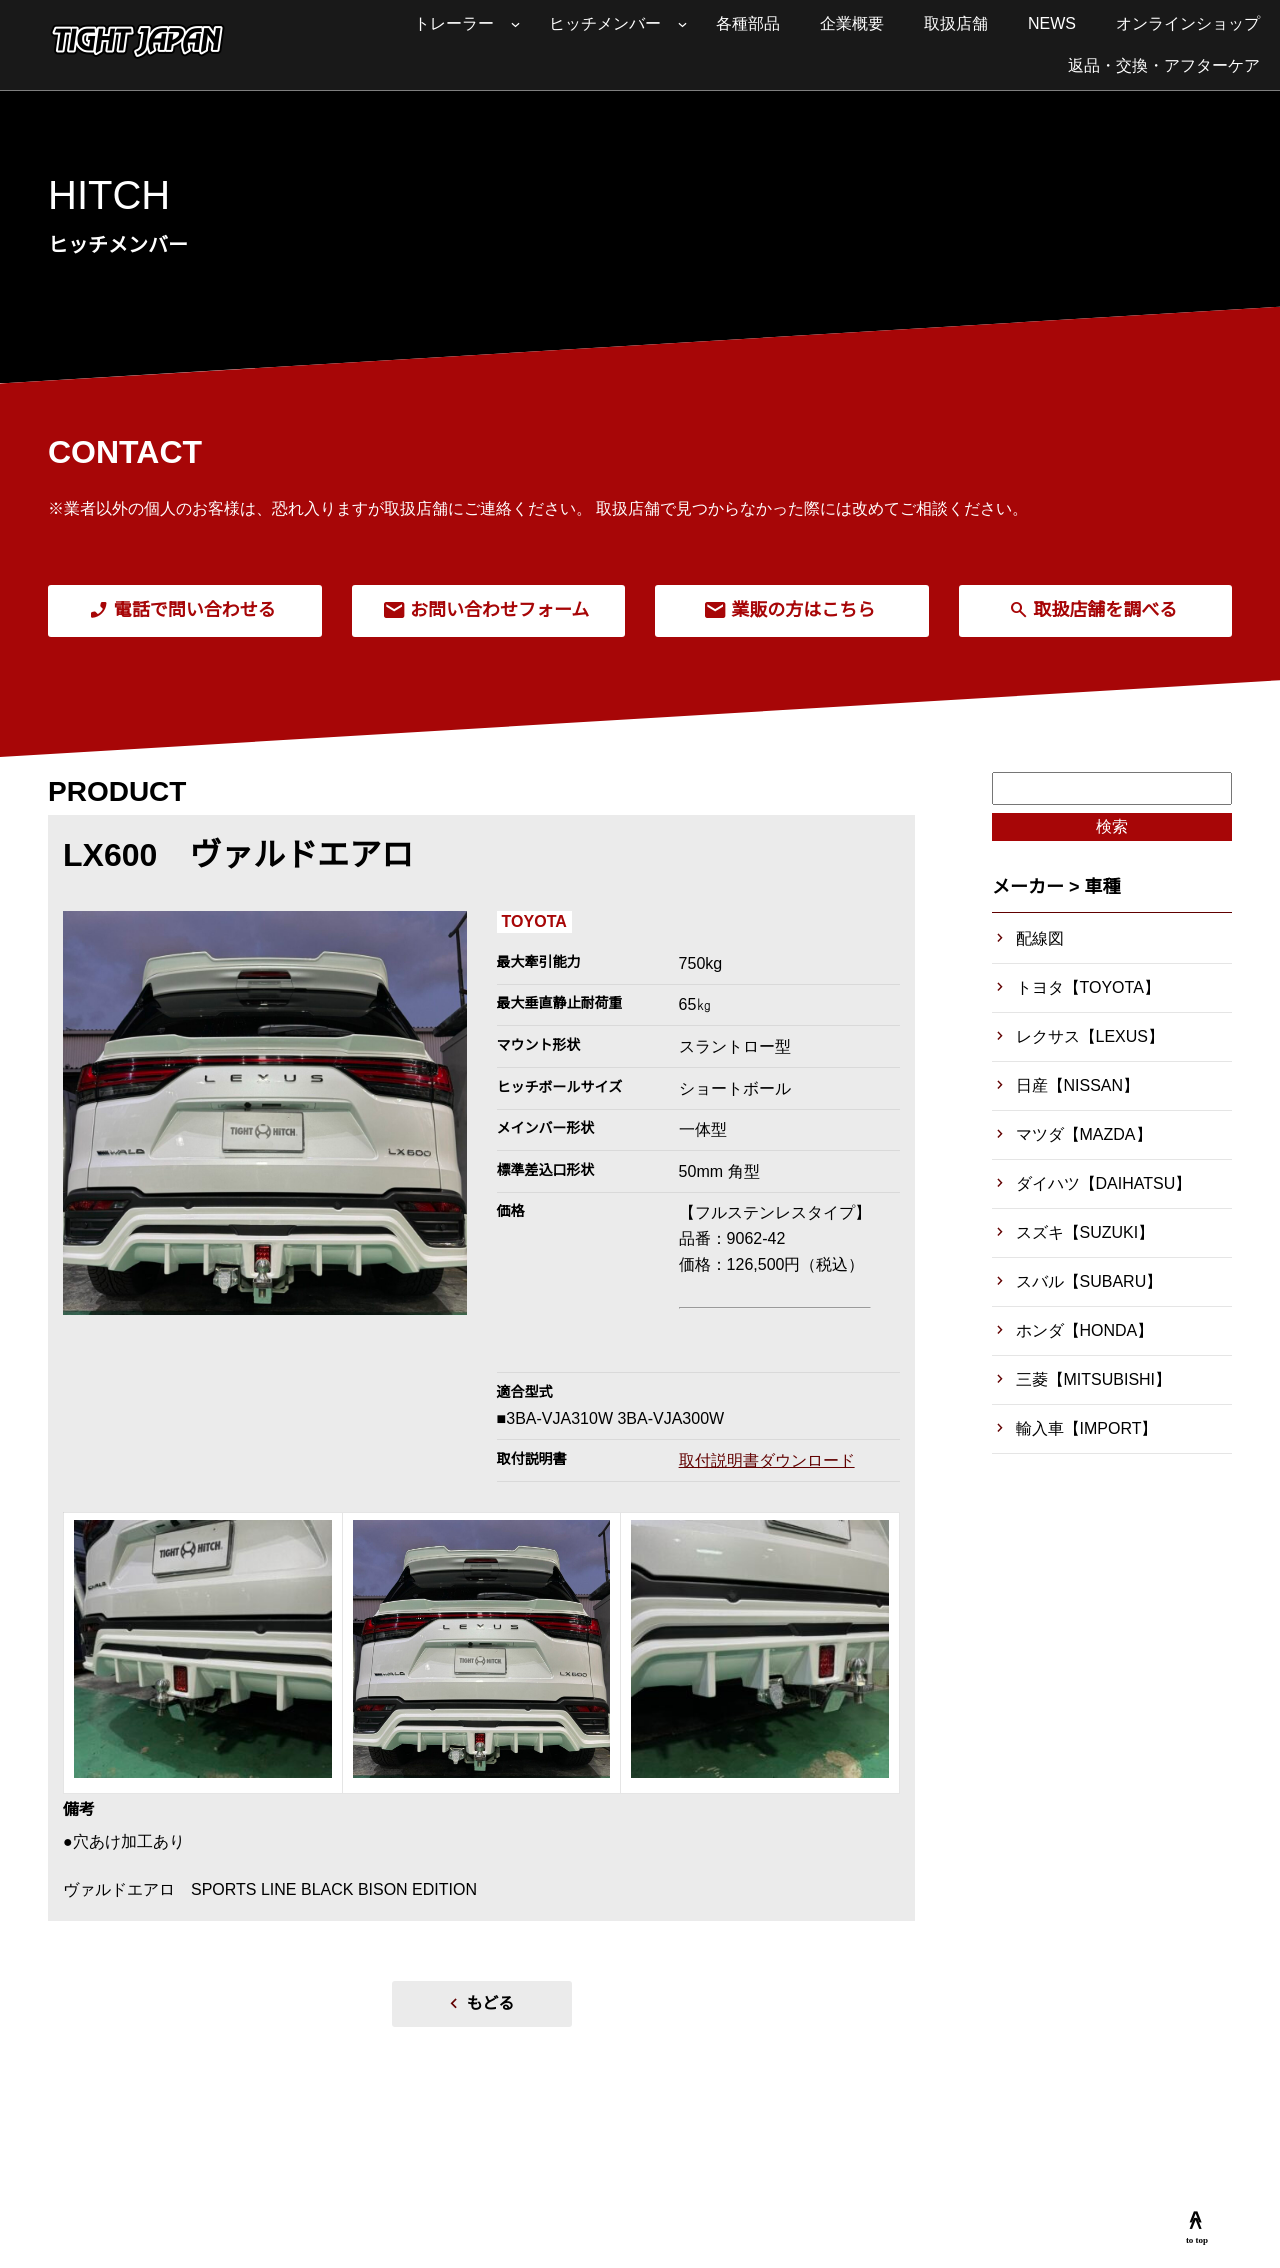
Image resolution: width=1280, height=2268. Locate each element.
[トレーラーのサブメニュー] (515, 24)
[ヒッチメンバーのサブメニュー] (682, 24)
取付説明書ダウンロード (767, 1460)
